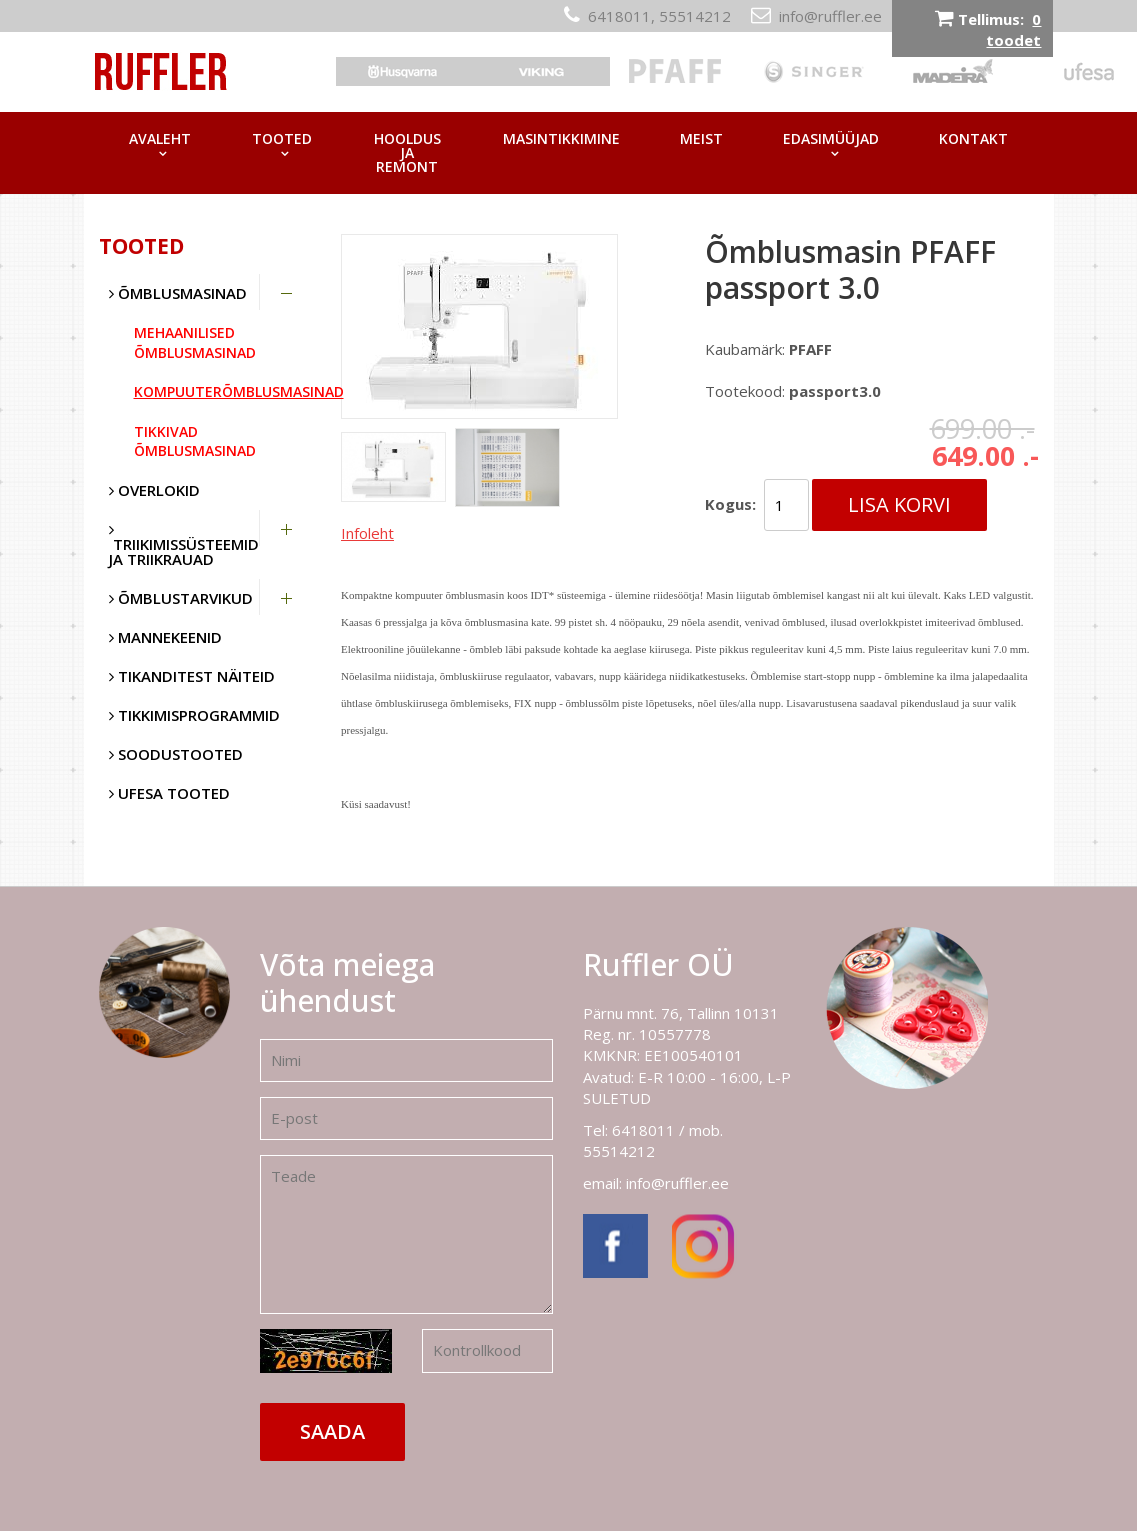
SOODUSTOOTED (176, 754)
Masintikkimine (561, 138)
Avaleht (160, 138)
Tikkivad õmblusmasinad (195, 441)
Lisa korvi (899, 504)
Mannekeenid (165, 637)
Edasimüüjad (831, 138)
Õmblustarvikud (181, 598)
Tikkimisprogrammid (194, 715)
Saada (332, 1431)
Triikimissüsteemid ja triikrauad (184, 545)
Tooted (282, 138)
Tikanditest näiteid (192, 676)
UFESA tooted (169, 793)
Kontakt (973, 138)
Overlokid (154, 490)
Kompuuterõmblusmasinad (223, 391)
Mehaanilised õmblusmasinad (195, 342)
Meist (701, 138)
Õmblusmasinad (178, 293)
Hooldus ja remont (407, 152)
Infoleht (367, 533)
